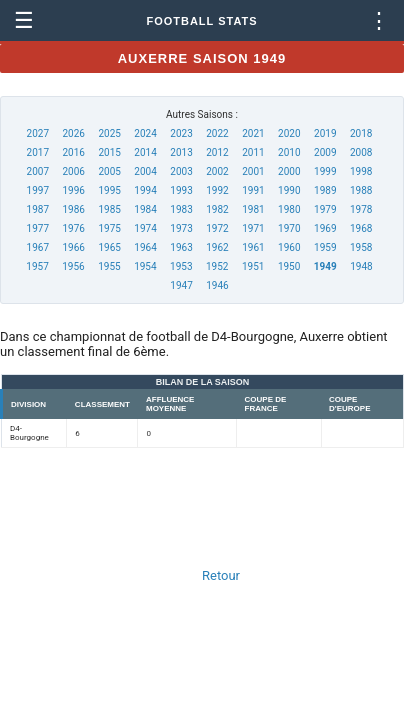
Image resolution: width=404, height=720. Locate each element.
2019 (325, 133)
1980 (289, 209)
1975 (109, 228)
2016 (73, 152)
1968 (361, 228)
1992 (217, 190)
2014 (145, 152)
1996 (73, 190)
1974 (145, 228)
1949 (325, 266)
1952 (217, 266)
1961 (253, 247)
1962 (217, 247)
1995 (109, 190)
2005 (109, 171)
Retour (221, 575)
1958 (361, 247)
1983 (181, 209)
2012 (217, 152)
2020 (289, 133)
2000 (289, 171)
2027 (38, 133)
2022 (217, 133)
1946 (217, 285)
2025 (109, 133)
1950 (289, 266)
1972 (217, 228)
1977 (38, 228)
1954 (145, 266)
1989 (325, 190)
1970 (289, 228)
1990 (289, 190)
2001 (253, 171)
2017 (38, 152)
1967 (38, 247)
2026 (73, 133)
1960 (289, 247)
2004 (145, 171)
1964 (145, 247)
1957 (37, 266)
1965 (109, 247)
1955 (109, 266)
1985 (109, 209)
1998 (361, 171)
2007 (38, 171)
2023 (181, 133)
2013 (181, 152)
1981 (253, 209)
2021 (253, 133)
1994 (145, 190)
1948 (361, 266)
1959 (325, 247)
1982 (217, 209)
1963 (181, 247)
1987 (38, 209)
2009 (325, 152)
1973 (181, 228)
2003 (181, 171)
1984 (145, 209)
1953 (181, 266)
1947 (181, 285)
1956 (73, 266)
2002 (217, 171)
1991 (253, 190)
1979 (325, 209)
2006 (73, 171)
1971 (253, 228)
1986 (73, 209)
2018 (361, 133)
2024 (145, 133)
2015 (109, 152)
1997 (38, 190)
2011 (253, 152)
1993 (181, 190)
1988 (361, 190)
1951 (253, 266)
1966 (73, 247)
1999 (325, 171)
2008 (361, 152)
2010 (289, 152)
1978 (361, 209)
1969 (325, 228)
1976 (73, 228)
